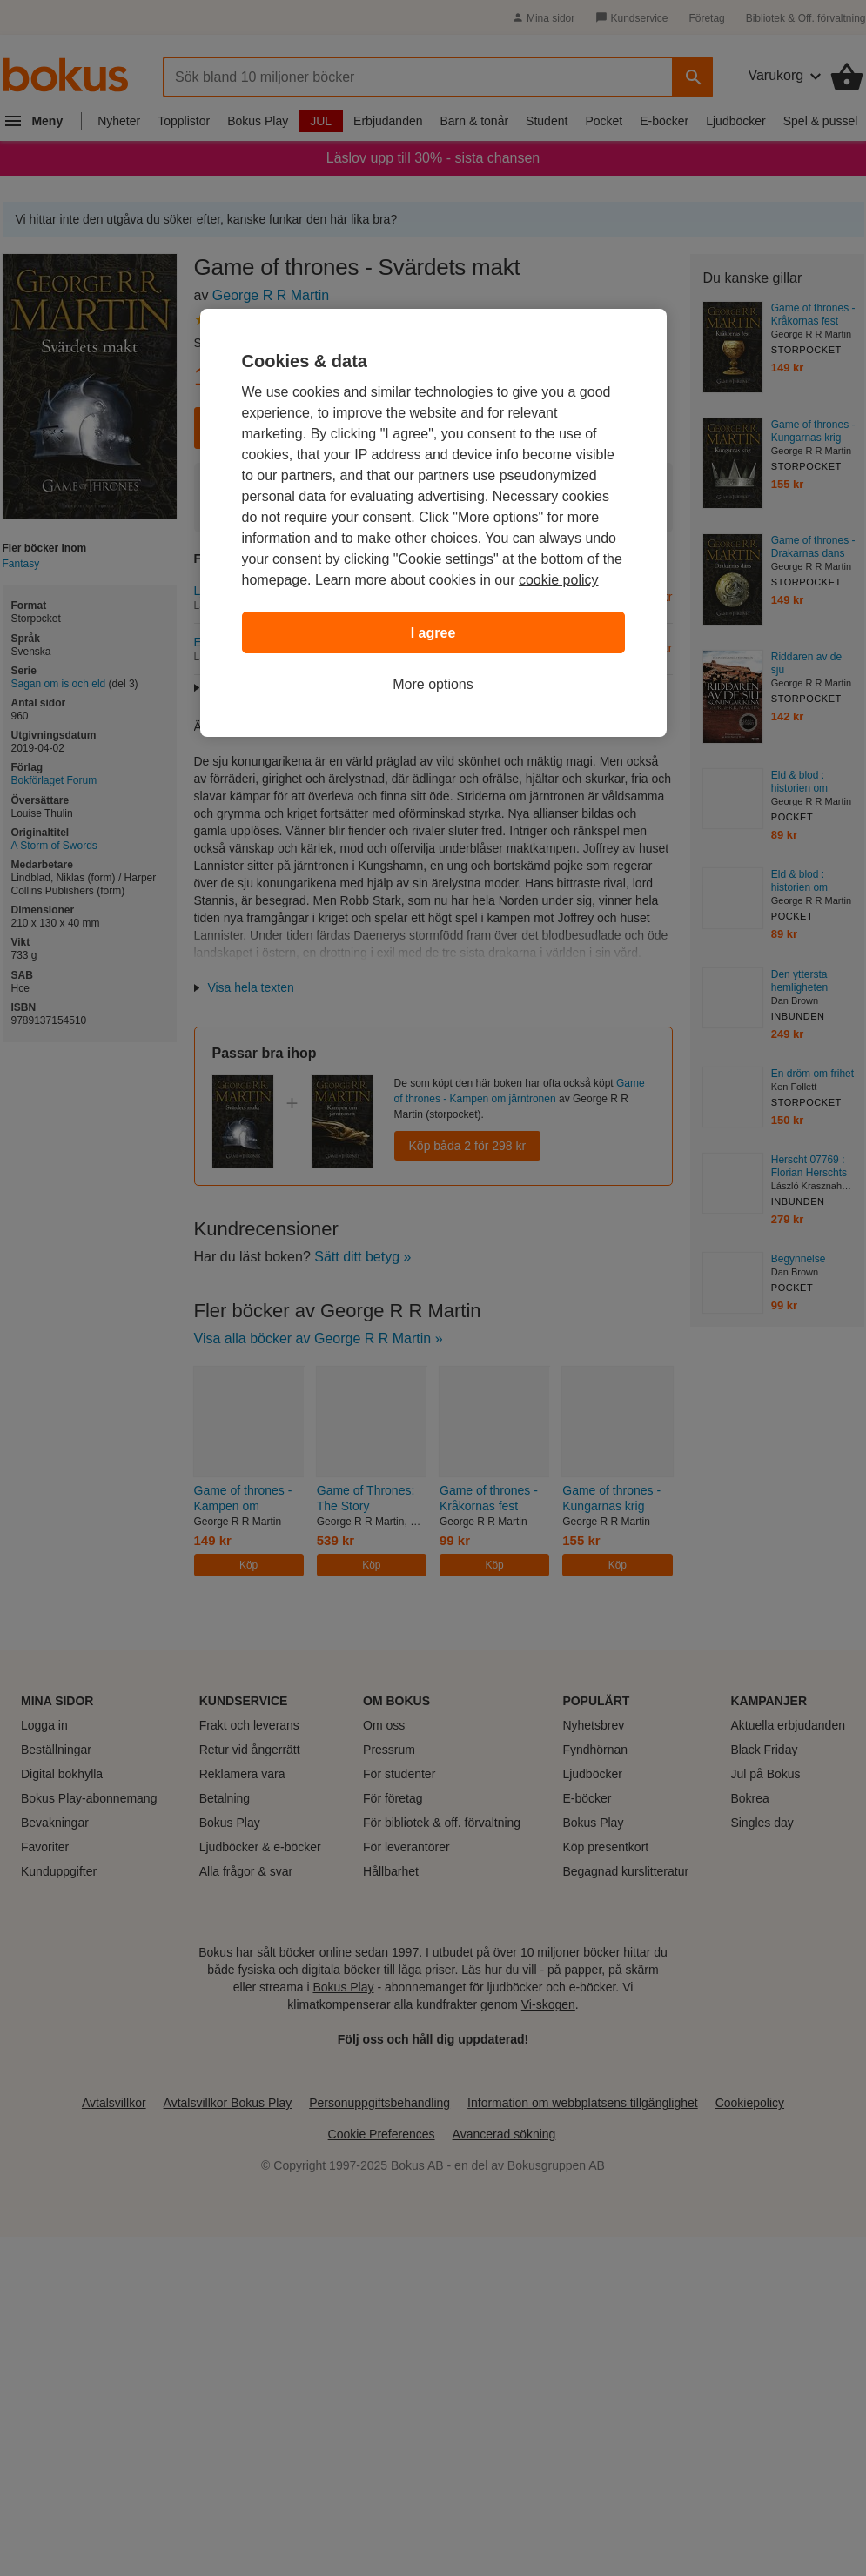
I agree (433, 633)
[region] (433, 523)
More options (433, 684)
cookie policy (559, 579)
